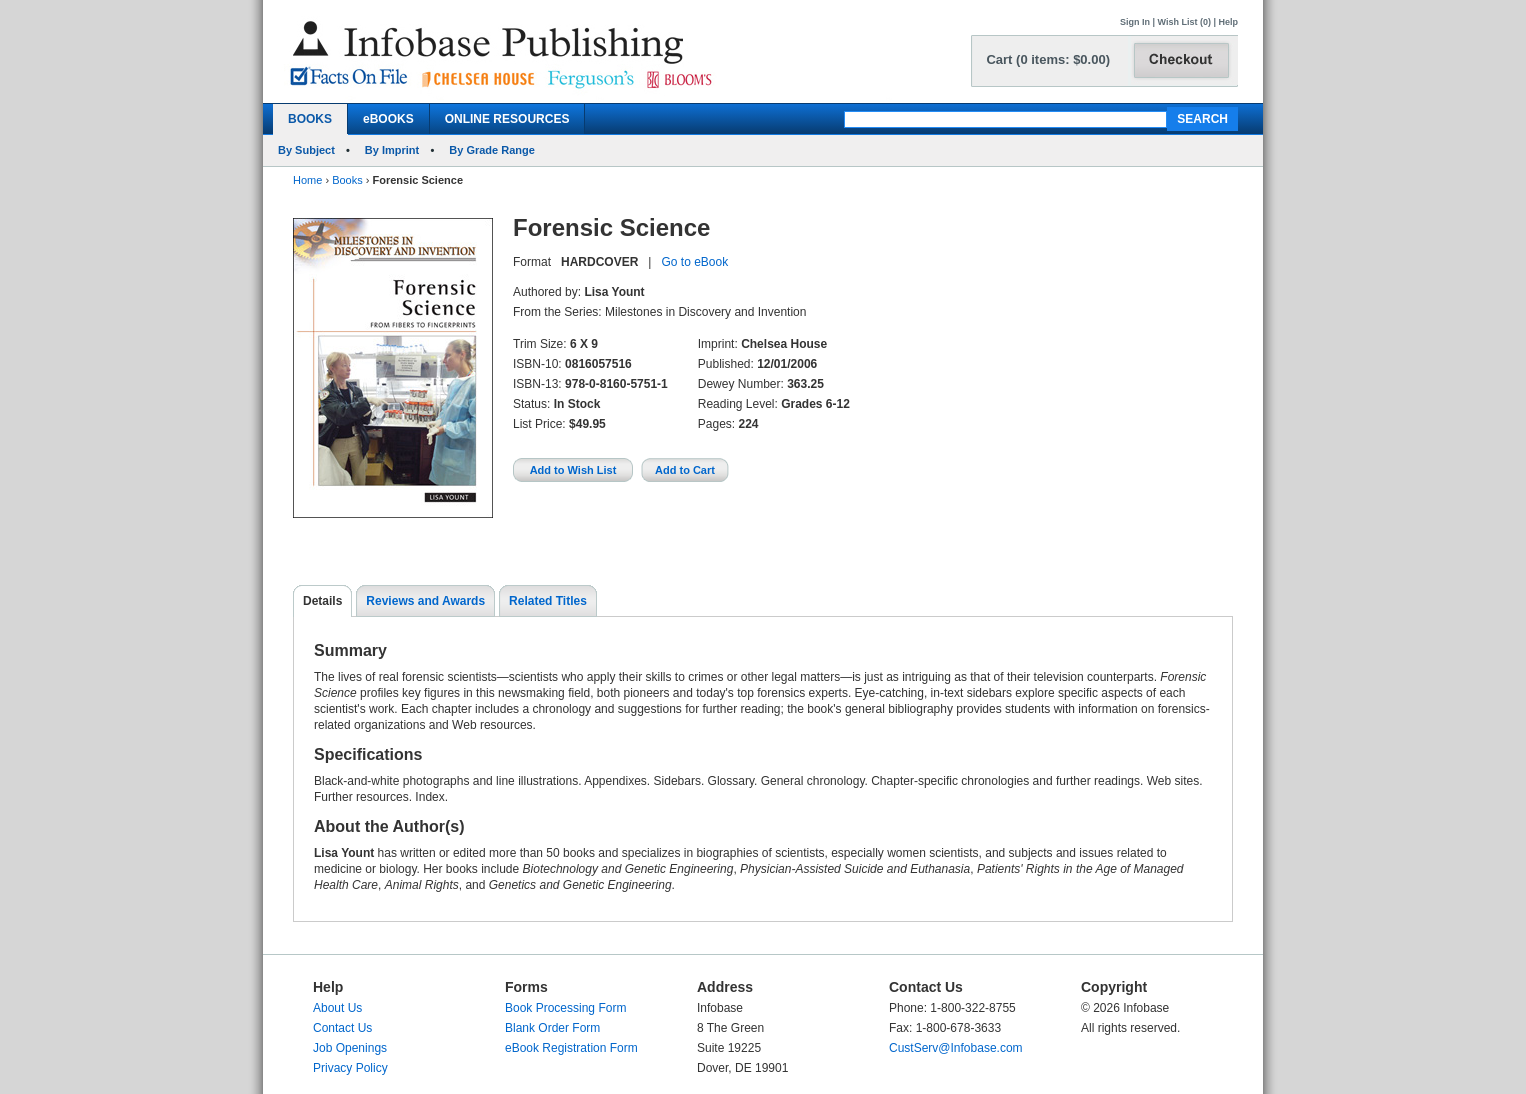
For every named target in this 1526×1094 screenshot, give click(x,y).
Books (347, 180)
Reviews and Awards (425, 601)
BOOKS (310, 119)
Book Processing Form (565, 1008)
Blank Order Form (552, 1028)
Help (1228, 22)
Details (322, 601)
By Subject (306, 150)
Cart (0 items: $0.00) (1048, 59)
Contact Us (342, 1028)
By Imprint (392, 150)
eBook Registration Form (571, 1048)
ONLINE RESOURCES (507, 119)
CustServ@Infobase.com (956, 1048)
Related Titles (548, 601)
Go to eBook (694, 262)
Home (307, 180)
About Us (337, 1008)
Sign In (1135, 22)
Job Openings (350, 1048)
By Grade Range (492, 150)
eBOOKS (388, 119)
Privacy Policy (350, 1068)
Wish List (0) (1184, 22)
